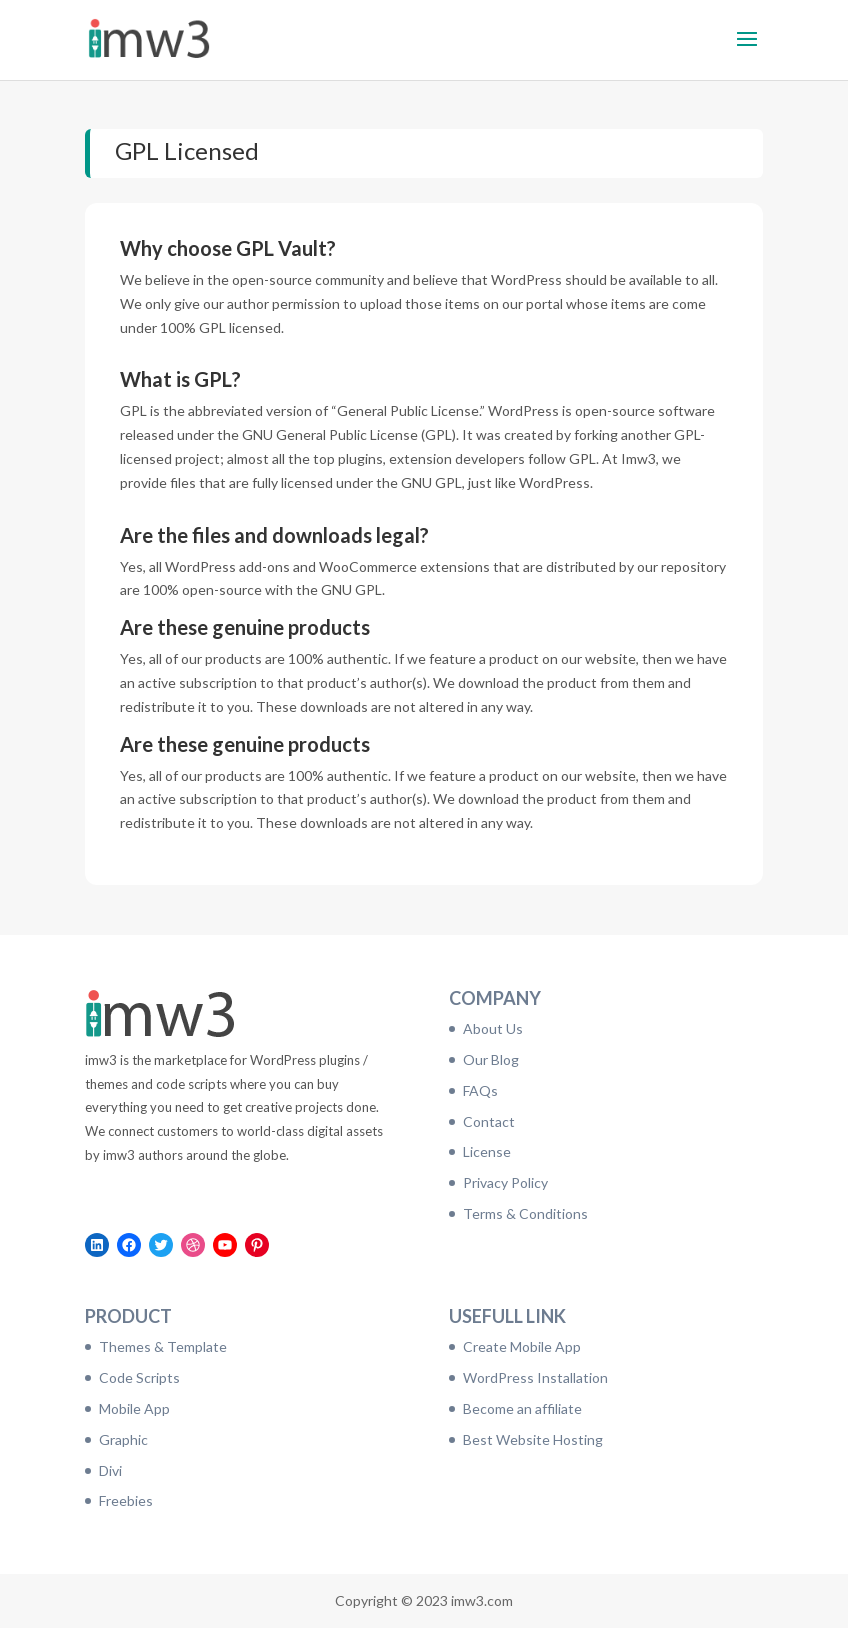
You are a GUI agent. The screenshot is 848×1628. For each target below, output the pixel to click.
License (487, 1151)
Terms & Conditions (525, 1213)
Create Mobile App (522, 1346)
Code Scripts (139, 1377)
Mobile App (134, 1408)
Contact (489, 1121)
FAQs (480, 1090)
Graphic (123, 1439)
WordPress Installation (535, 1377)
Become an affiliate (522, 1408)
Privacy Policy (505, 1182)
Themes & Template (163, 1346)
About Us (493, 1028)
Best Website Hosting (533, 1439)
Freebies (126, 1500)
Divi (110, 1470)
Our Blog (491, 1059)
